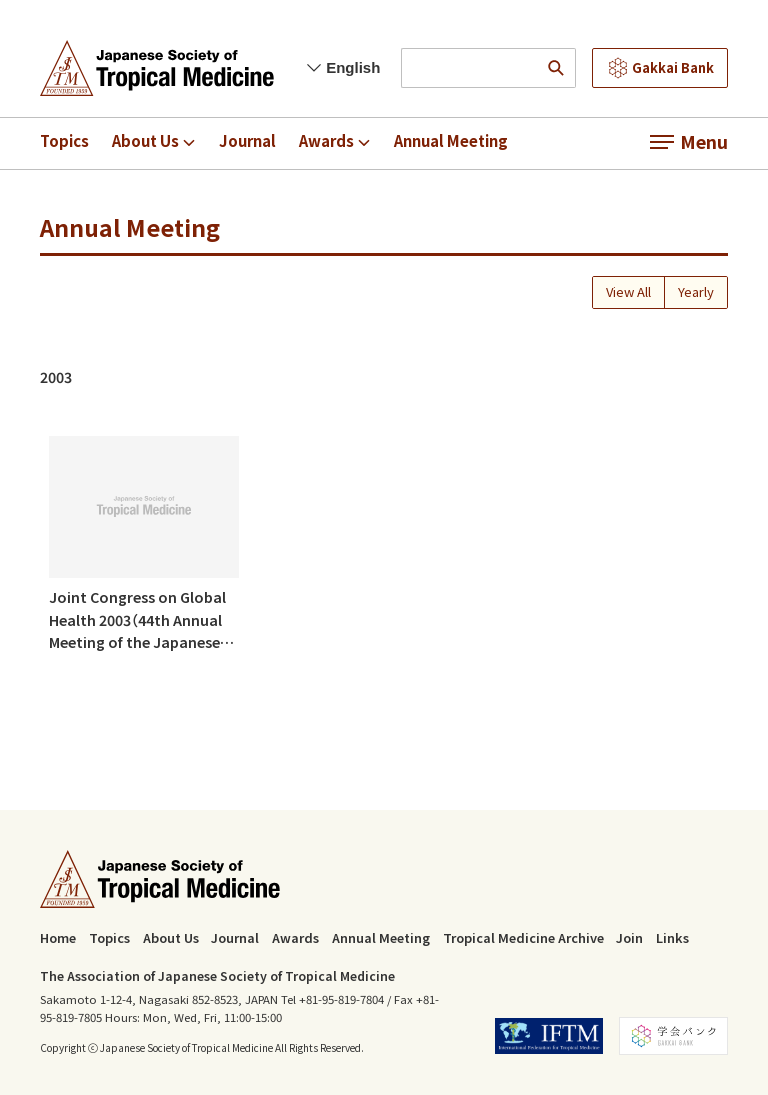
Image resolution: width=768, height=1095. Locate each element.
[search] (556, 68)
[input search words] (468, 68)
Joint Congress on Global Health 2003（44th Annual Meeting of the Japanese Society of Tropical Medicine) (137, 620)
